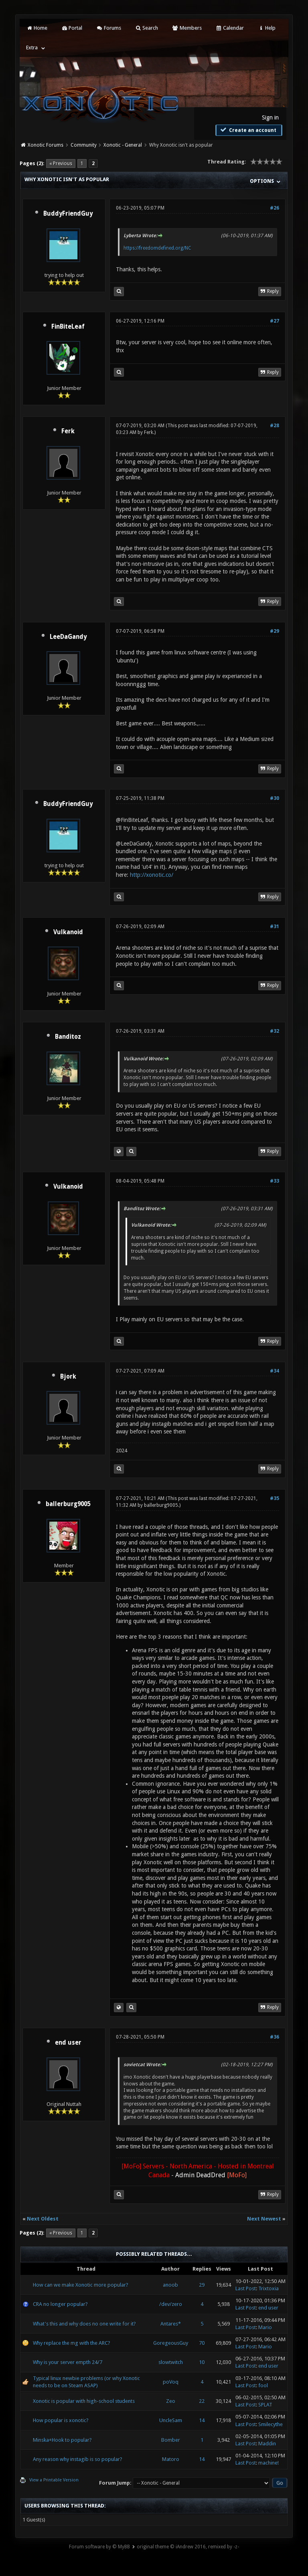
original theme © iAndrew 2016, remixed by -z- (188, 2547)
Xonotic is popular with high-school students (84, 2401)
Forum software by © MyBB (99, 2547)
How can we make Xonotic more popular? (80, 2285)
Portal (71, 28)
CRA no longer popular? (60, 2304)
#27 (274, 321)
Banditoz (68, 1036)
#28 (274, 425)
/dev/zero (170, 2304)
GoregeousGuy (170, 2343)
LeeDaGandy (68, 636)
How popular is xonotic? (61, 2420)
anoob (170, 2285)
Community (84, 145)
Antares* (170, 2324)
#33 (274, 1181)
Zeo (170, 2401)
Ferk (68, 431)
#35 (274, 1498)
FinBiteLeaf (68, 326)
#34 (274, 1371)
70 (202, 2343)
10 (202, 2362)
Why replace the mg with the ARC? (71, 2343)
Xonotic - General (122, 145)
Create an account (247, 130)
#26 (274, 208)
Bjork (68, 1376)
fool (263, 2385)
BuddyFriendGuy (68, 213)
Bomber (170, 2440)
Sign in (270, 117)
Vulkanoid (68, 932)
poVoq (170, 2382)
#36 (274, 2037)
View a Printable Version (54, 2480)
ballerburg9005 (68, 1504)
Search (146, 28)
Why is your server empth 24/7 (67, 2362)
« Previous (60, 163)
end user (68, 2042)
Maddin (267, 2444)
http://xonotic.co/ (151, 875)
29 (202, 2285)
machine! (268, 2463)
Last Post (245, 2288)
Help (267, 28)
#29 (274, 631)
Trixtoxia (268, 2288)
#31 (274, 926)
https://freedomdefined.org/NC (157, 248)
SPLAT (265, 2405)
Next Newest (264, 2219)
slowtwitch (170, 2362)
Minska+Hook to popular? (62, 2440)
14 (202, 2420)
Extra (32, 47)
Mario (265, 2327)
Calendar (230, 28)
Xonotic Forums (45, 145)
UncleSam (170, 2420)
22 (202, 2401)
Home (36, 28)
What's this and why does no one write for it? (84, 2324)
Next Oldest (43, 2219)
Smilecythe (270, 2424)
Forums (108, 28)
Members (186, 28)
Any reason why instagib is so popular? (77, 2459)
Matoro (170, 2459)
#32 (274, 1031)
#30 (274, 798)
